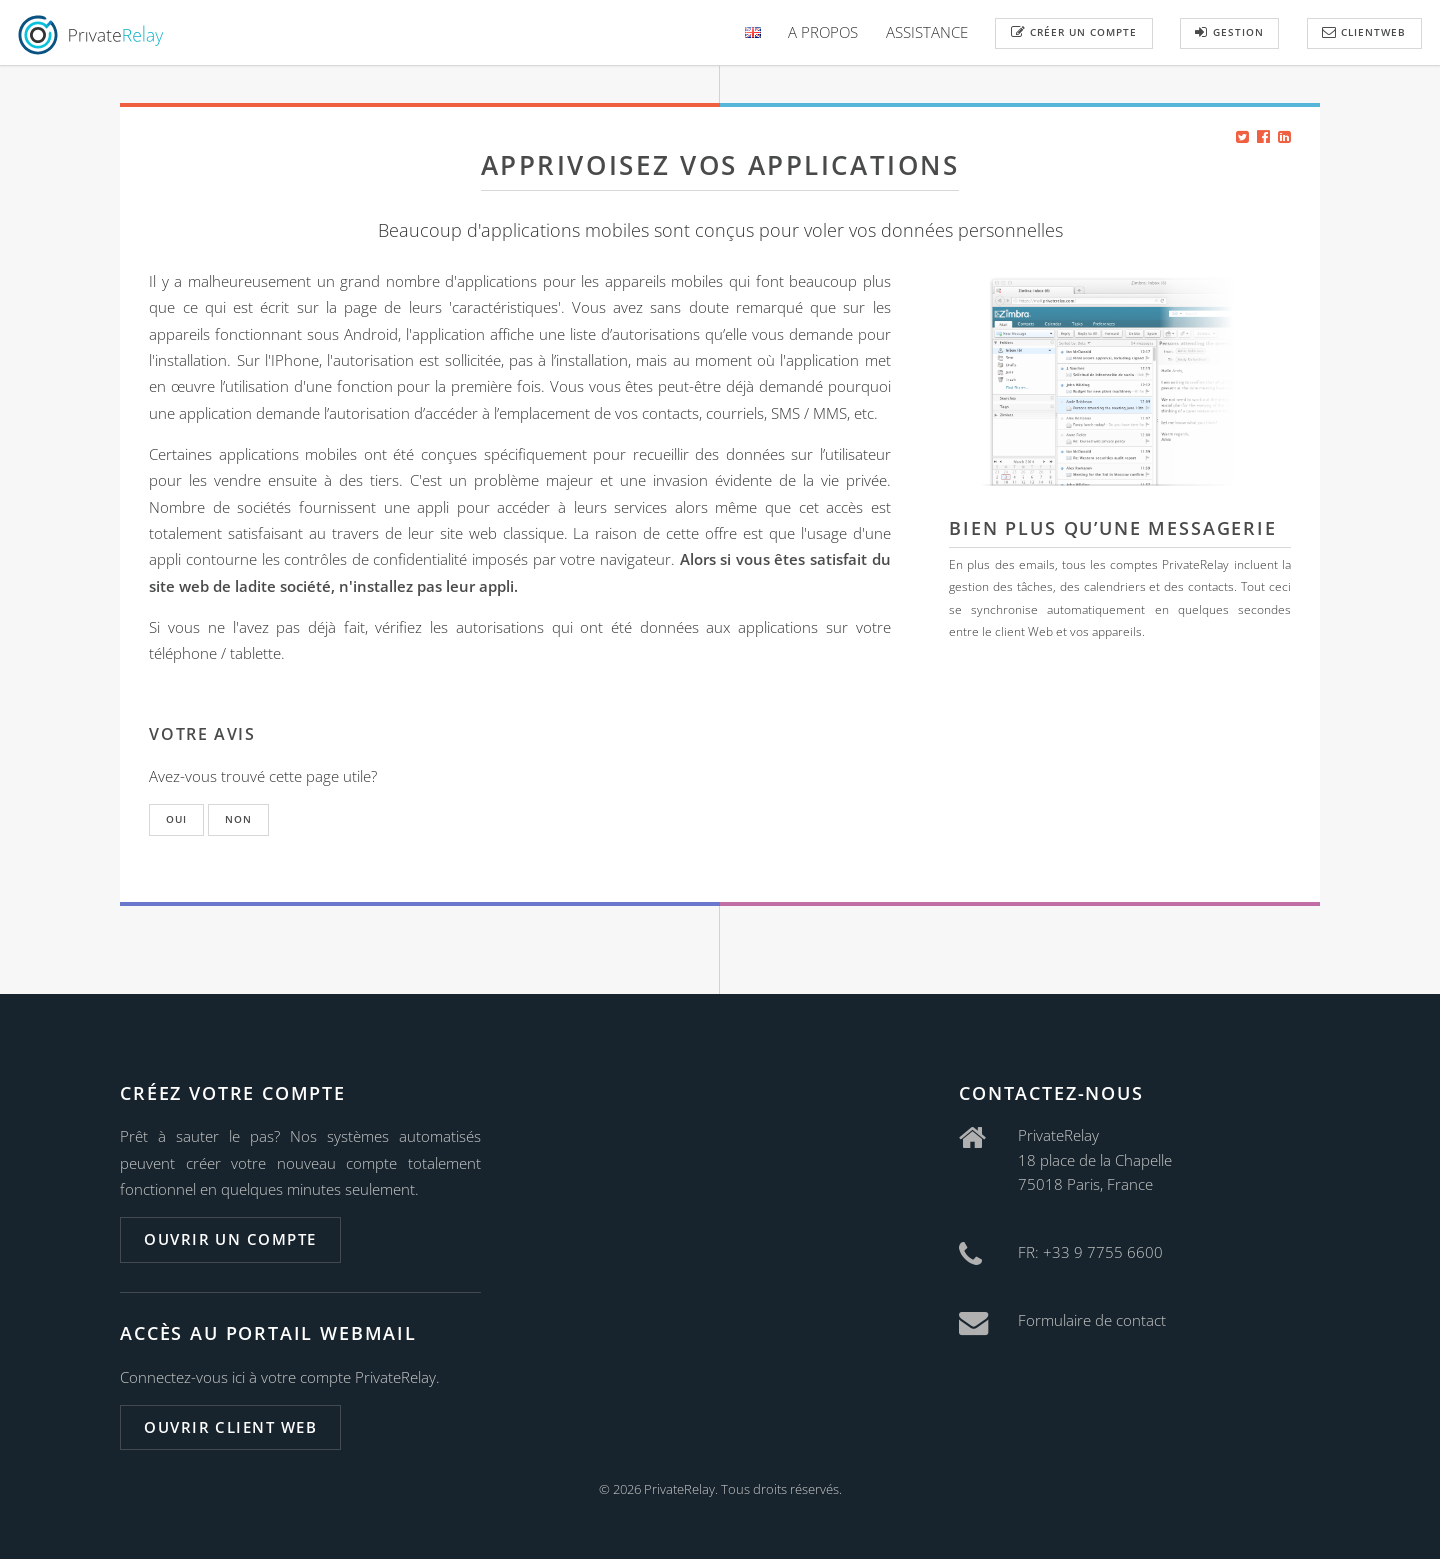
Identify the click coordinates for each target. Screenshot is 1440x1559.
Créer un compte (1074, 32)
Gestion (1229, 32)
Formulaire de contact (1092, 1320)
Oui (176, 819)
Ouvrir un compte (230, 1239)
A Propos (823, 32)
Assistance (927, 32)
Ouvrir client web (230, 1427)
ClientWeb (1364, 32)
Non (238, 819)
